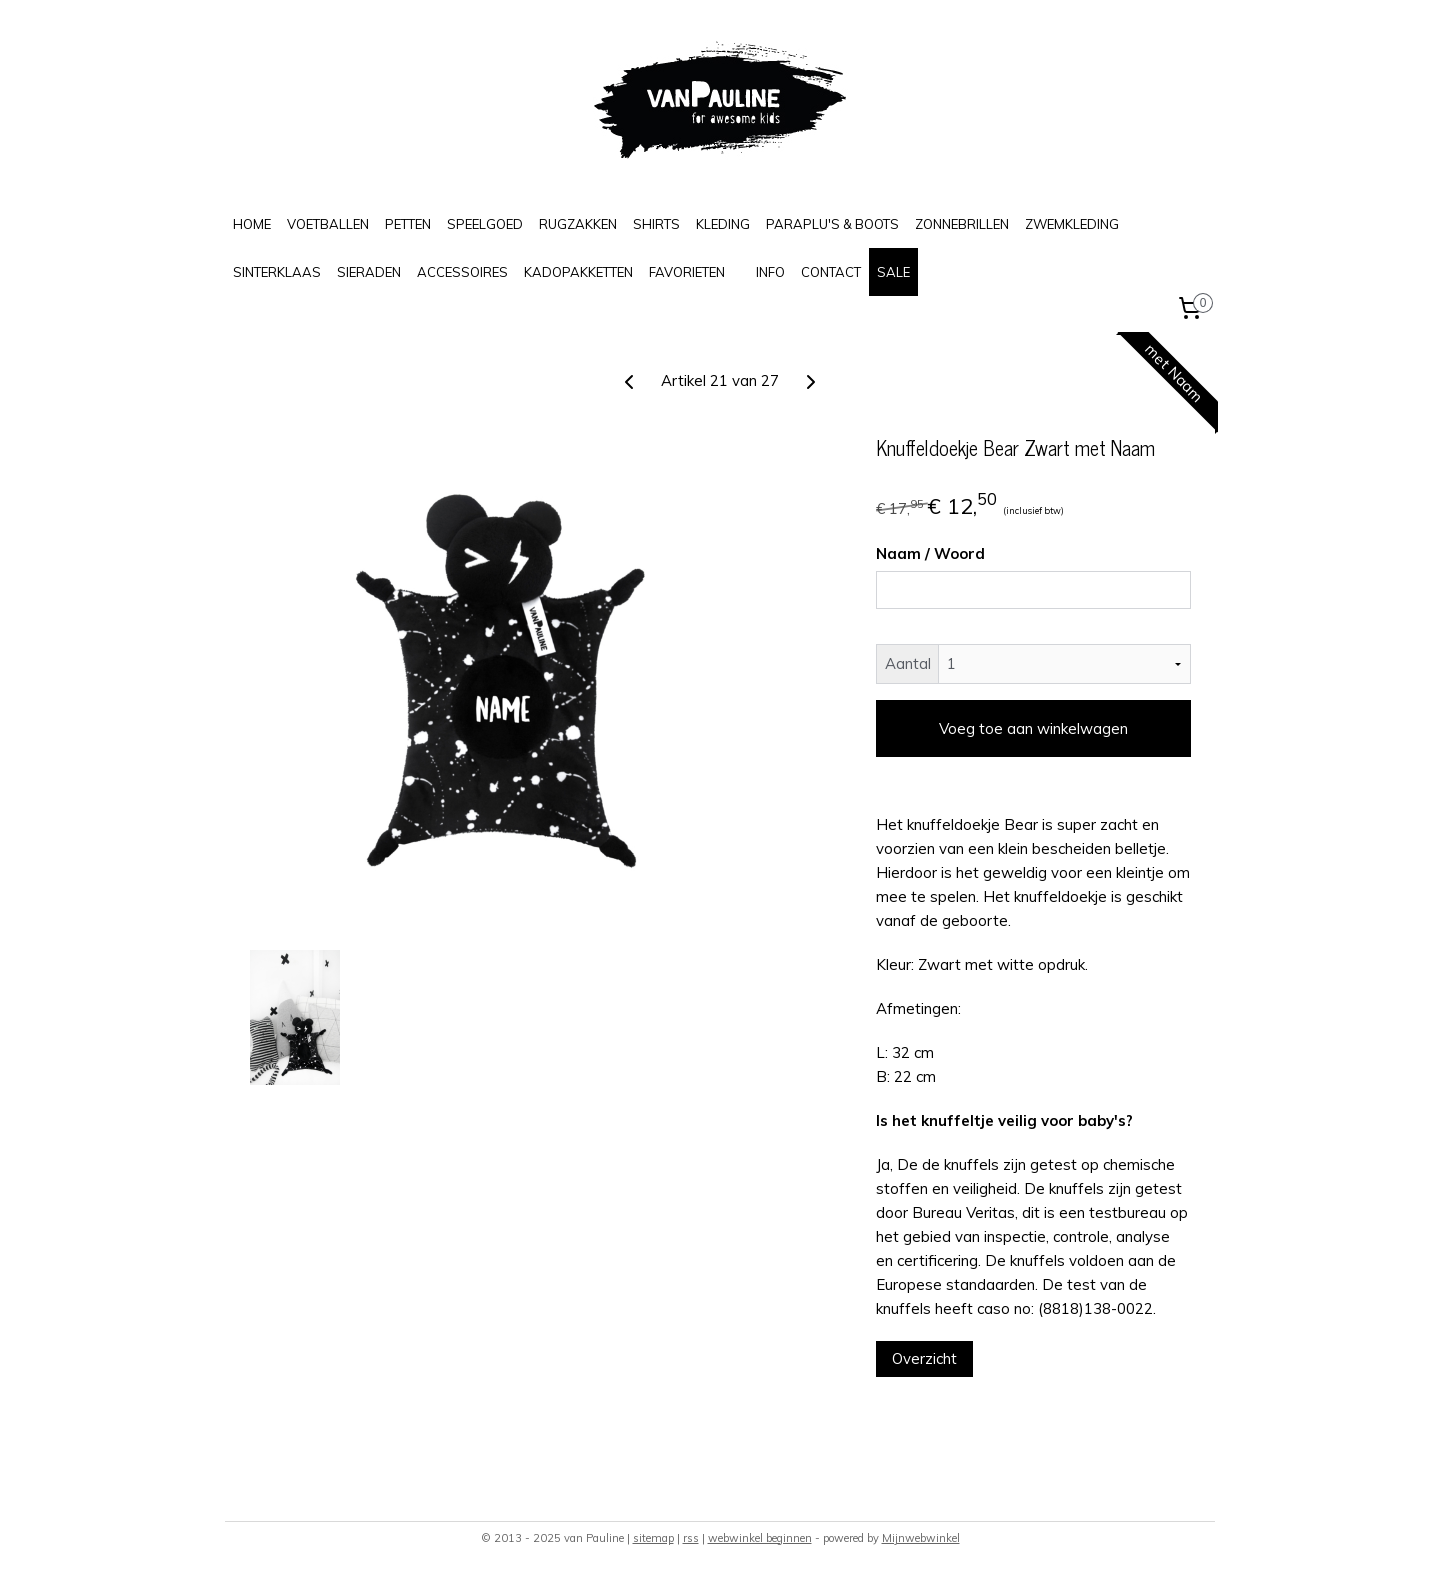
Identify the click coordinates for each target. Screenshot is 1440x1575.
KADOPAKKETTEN (578, 272)
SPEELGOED (485, 224)
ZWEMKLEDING (1072, 224)
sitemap (653, 1538)
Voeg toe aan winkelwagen (1033, 728)
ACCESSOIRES (462, 272)
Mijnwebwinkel (921, 1538)
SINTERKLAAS (277, 272)
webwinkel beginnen (760, 1538)
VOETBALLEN (328, 224)
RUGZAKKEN (578, 224)
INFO (770, 272)
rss (691, 1538)
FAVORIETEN (687, 272)
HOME (252, 224)
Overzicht (924, 1358)
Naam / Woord (930, 553)
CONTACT (831, 272)
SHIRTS (656, 224)
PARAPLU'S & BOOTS (832, 224)
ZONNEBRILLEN (962, 224)
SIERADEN (369, 272)
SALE (893, 272)
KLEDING (723, 224)
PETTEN (408, 224)
